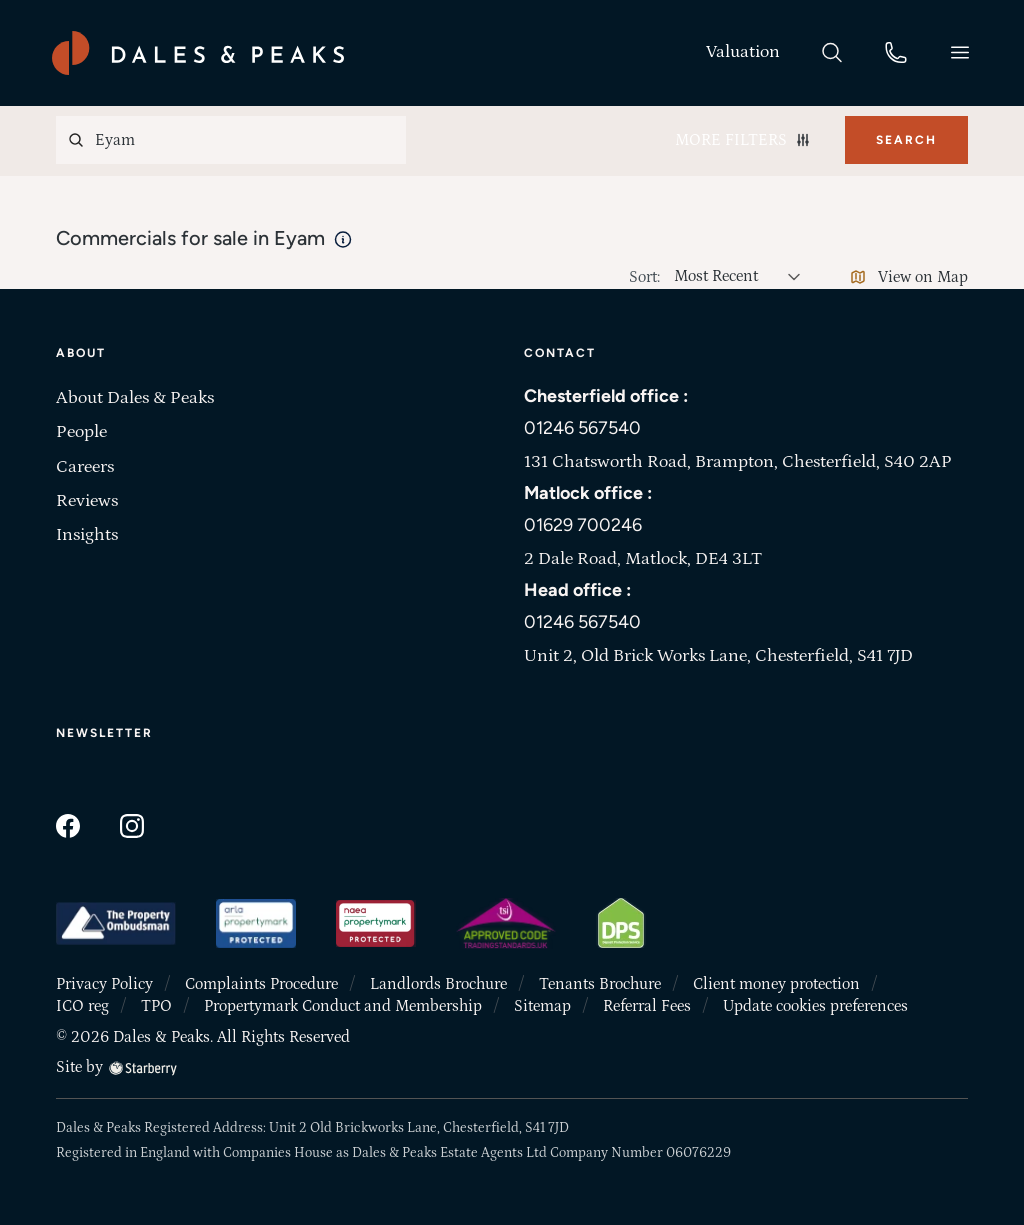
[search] (832, 51)
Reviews (87, 501)
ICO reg (82, 1006)
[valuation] (743, 52)
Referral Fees (647, 1006)
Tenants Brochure (600, 984)
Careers (85, 467)
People (81, 432)
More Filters (743, 140)
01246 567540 (582, 428)
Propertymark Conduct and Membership (343, 1006)
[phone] (896, 51)
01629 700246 (583, 525)
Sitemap (542, 1006)
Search (906, 140)
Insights (87, 535)
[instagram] (132, 824)
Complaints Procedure (261, 984)
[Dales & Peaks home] (198, 53)
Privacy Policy (104, 984)
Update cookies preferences (815, 1006)
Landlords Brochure (438, 984)
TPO (156, 1006)
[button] (960, 52)
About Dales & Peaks (135, 398)
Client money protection (776, 984)
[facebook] (68, 824)
